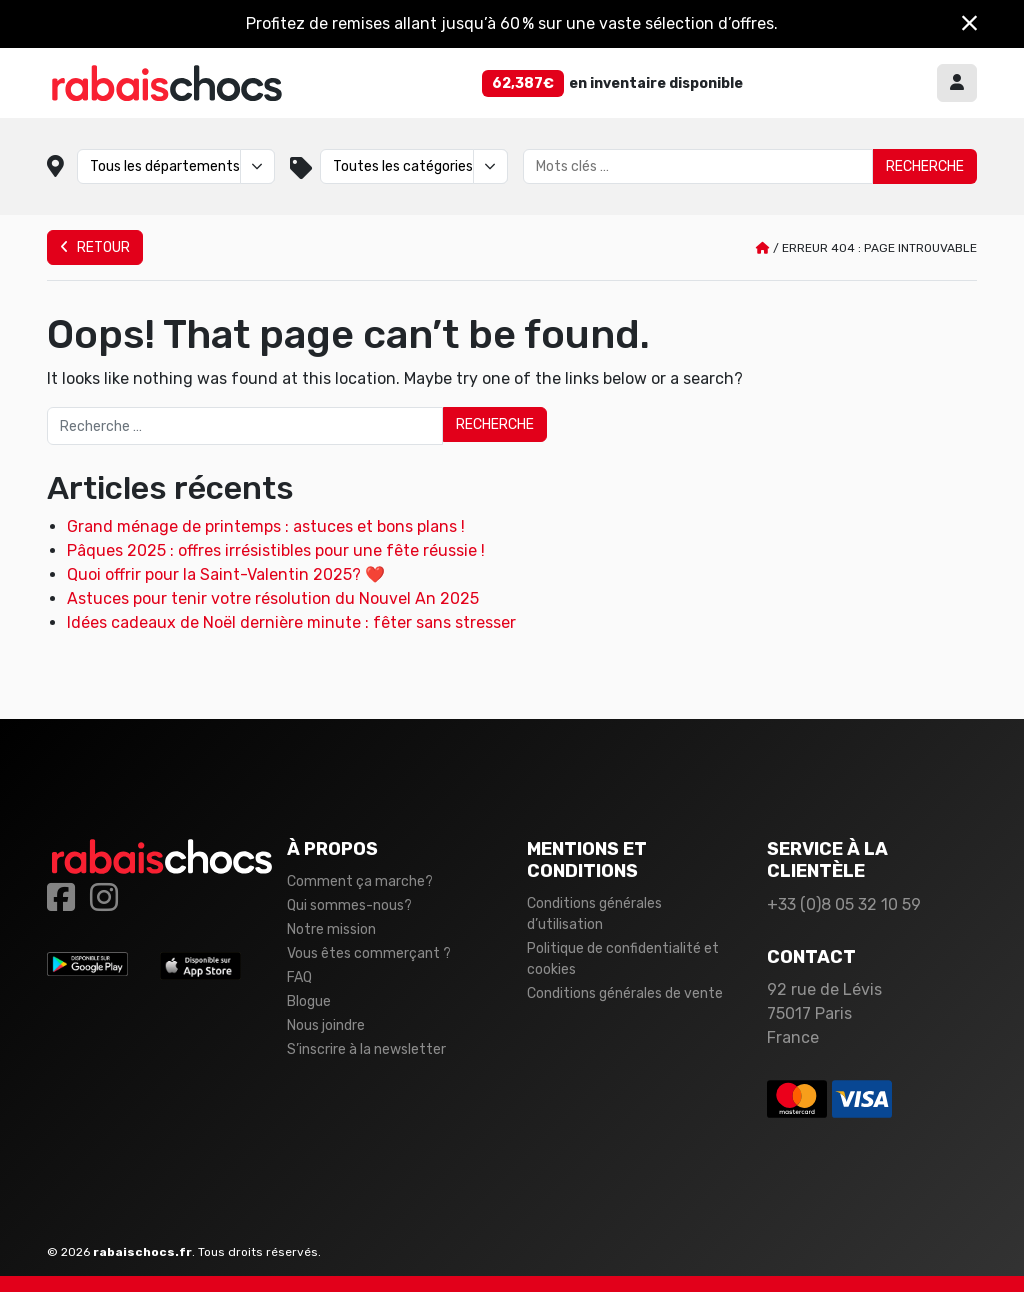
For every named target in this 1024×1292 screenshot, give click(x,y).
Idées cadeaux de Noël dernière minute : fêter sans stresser (291, 622)
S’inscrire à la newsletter (366, 1049)
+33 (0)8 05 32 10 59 (844, 904)
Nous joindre (326, 1025)
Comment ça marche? (360, 881)
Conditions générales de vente (625, 993)
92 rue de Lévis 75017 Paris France (824, 1013)
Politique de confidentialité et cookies (623, 959)
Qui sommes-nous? (349, 905)
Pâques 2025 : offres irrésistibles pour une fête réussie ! (276, 550)
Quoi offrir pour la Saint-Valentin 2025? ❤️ (226, 574)
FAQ (299, 977)
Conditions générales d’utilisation (594, 914)
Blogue (309, 1001)
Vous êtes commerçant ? (369, 953)
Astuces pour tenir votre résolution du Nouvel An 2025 (273, 598)
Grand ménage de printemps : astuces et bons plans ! (266, 526)
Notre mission (331, 929)
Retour (95, 247)
